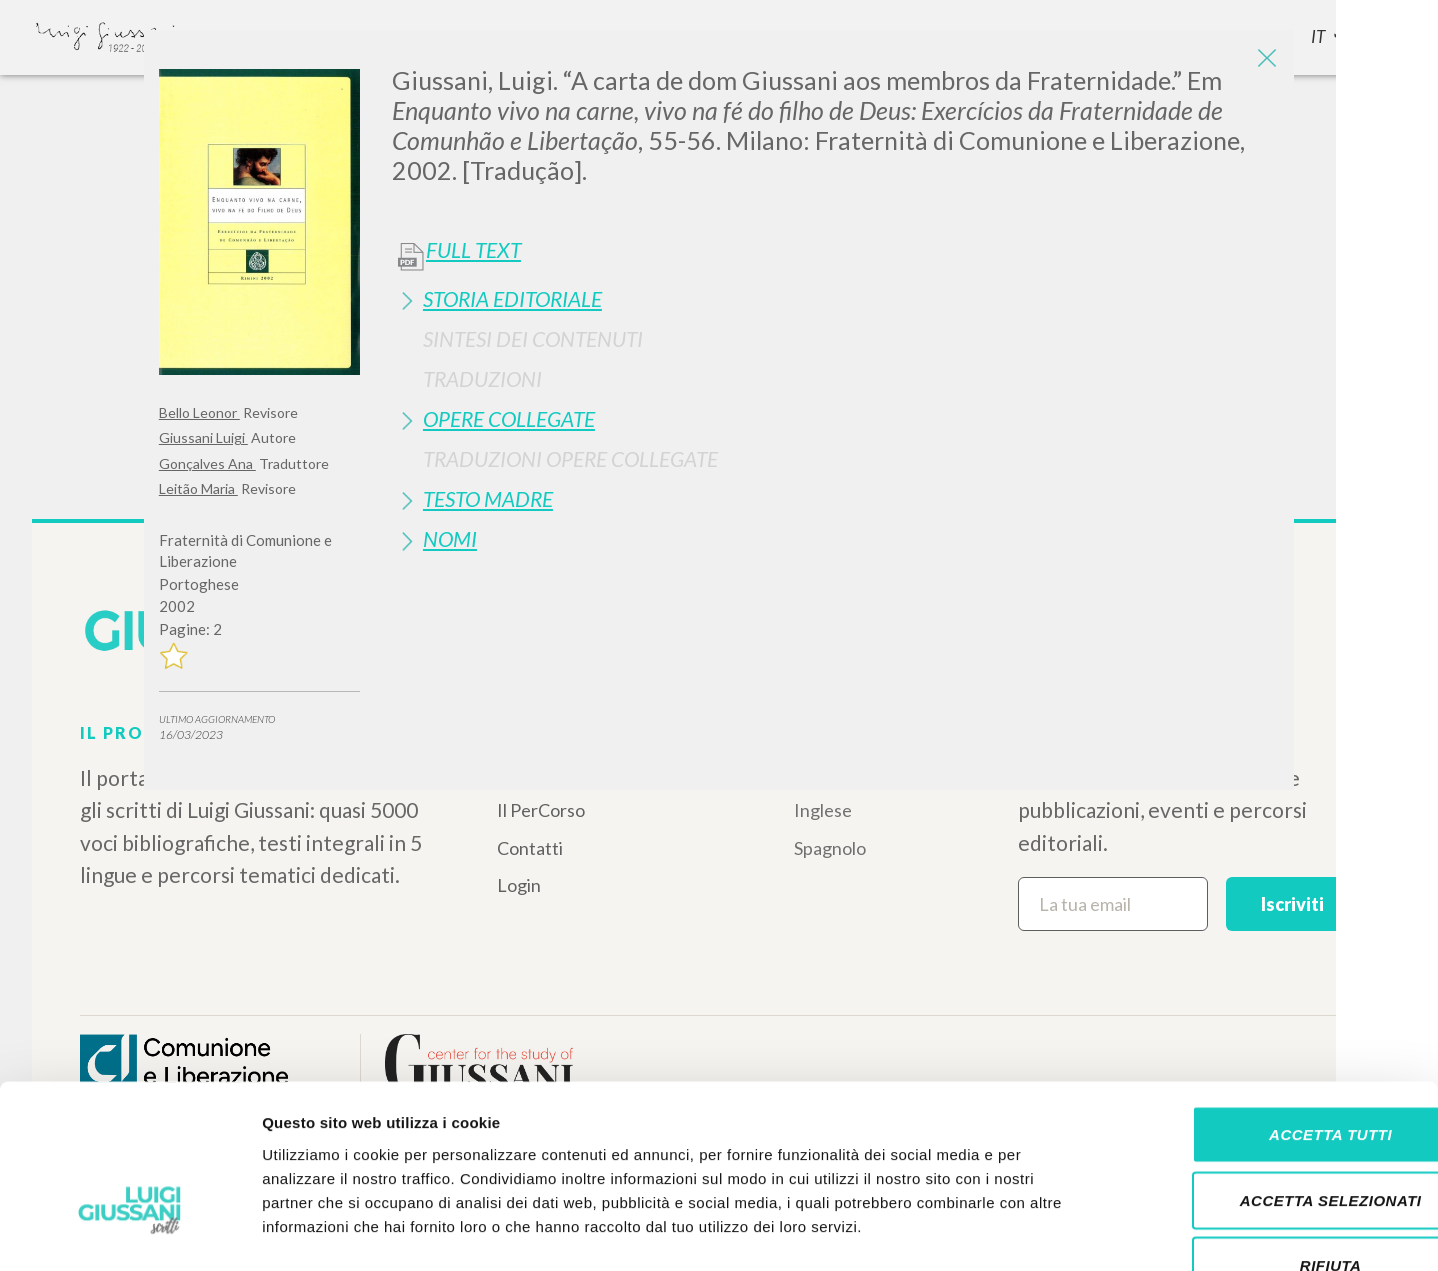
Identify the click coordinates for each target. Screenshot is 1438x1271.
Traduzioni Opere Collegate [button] (570, 458)
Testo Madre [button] (488, 498)
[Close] (1264, 60)
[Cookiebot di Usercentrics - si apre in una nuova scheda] (129, 1232)
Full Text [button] (473, 250)
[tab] (835, 298)
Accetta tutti (1270, 1008)
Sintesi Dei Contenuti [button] (533, 338)
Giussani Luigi (203, 437)
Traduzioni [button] (482, 378)
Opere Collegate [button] (509, 418)
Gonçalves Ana (207, 463)
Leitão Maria (198, 488)
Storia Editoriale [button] (512, 298)
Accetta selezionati (1271, 1074)
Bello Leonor (199, 412)
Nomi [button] (450, 538)
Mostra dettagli (1052, 1231)
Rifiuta (1271, 1139)
